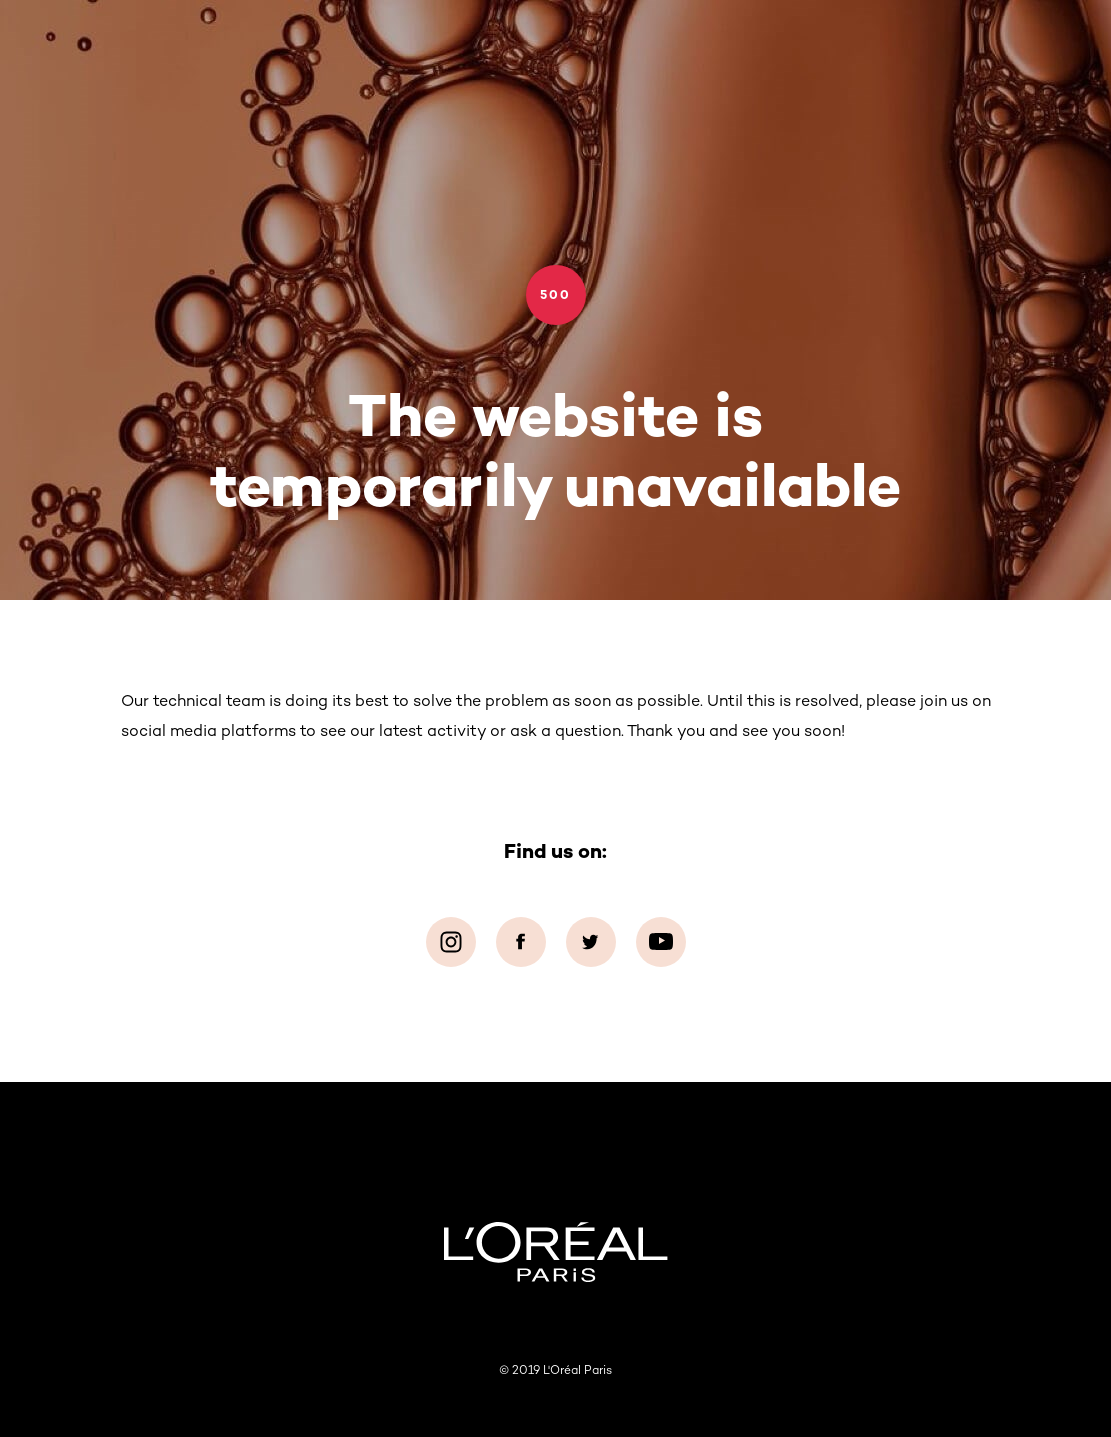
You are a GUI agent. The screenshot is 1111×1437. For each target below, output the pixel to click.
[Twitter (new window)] (591, 942)
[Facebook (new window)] (521, 942)
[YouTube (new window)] (661, 942)
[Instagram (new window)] (451, 942)
